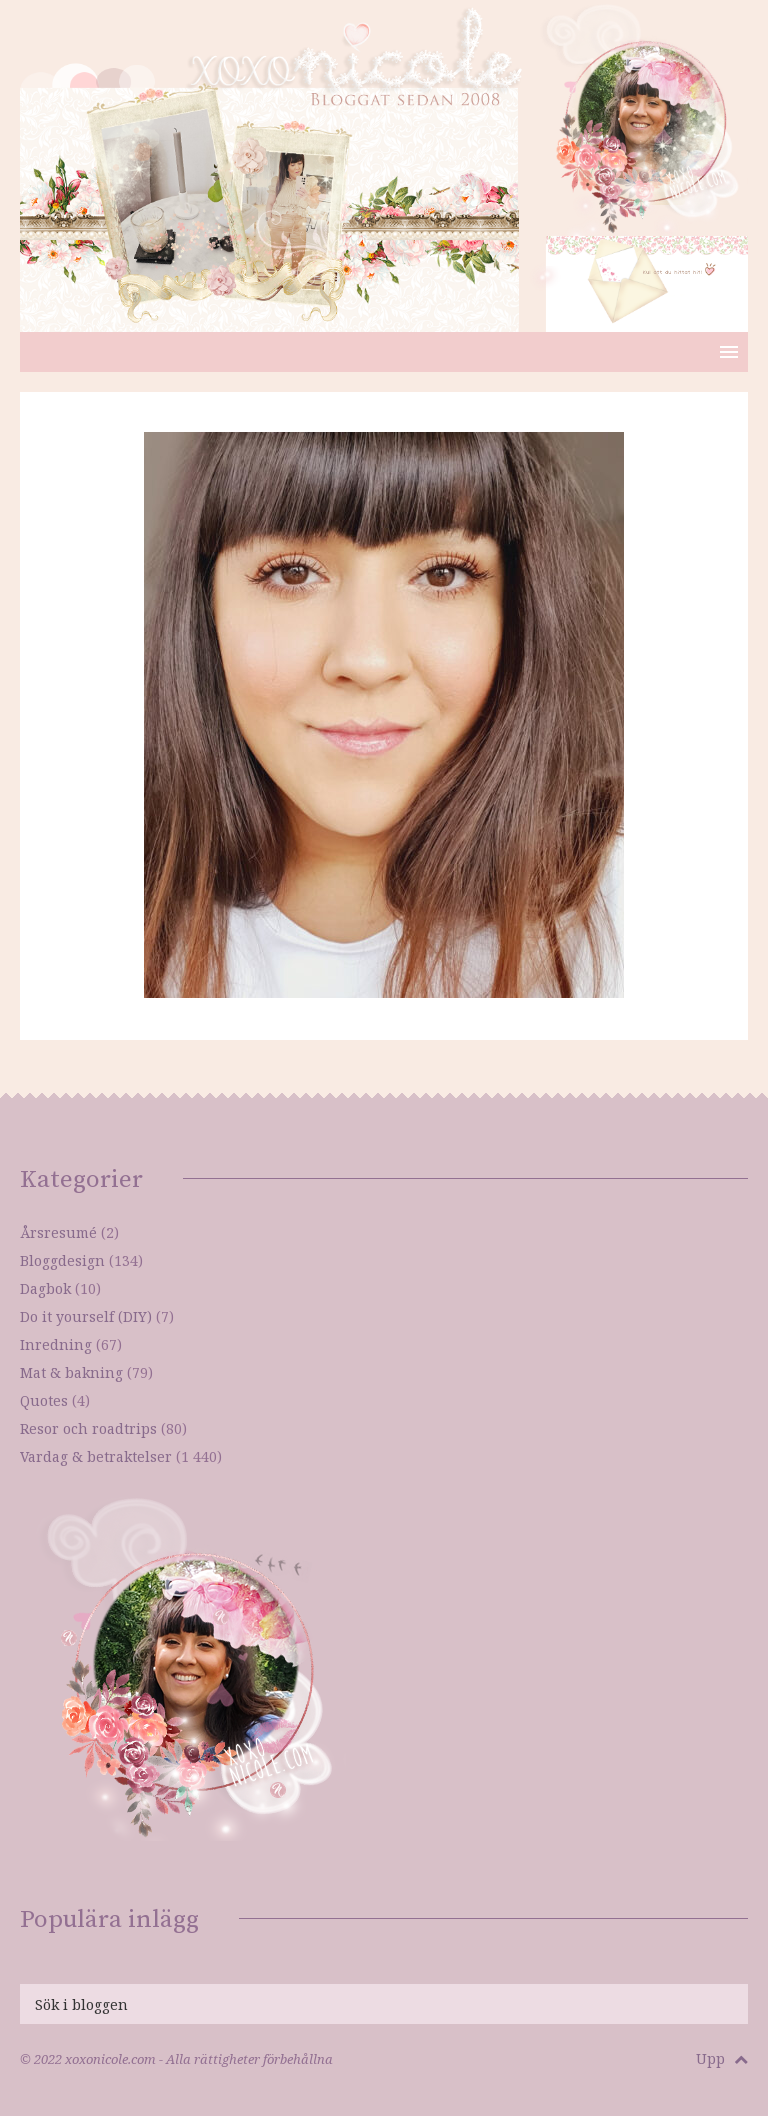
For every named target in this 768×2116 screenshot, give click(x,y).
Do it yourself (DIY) (86, 1316)
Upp (722, 2058)
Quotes (44, 1400)
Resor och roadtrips (88, 1428)
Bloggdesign (62, 1260)
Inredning (56, 1344)
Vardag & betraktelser (96, 1456)
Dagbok (45, 1288)
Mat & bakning (71, 1372)
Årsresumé (58, 1232)
